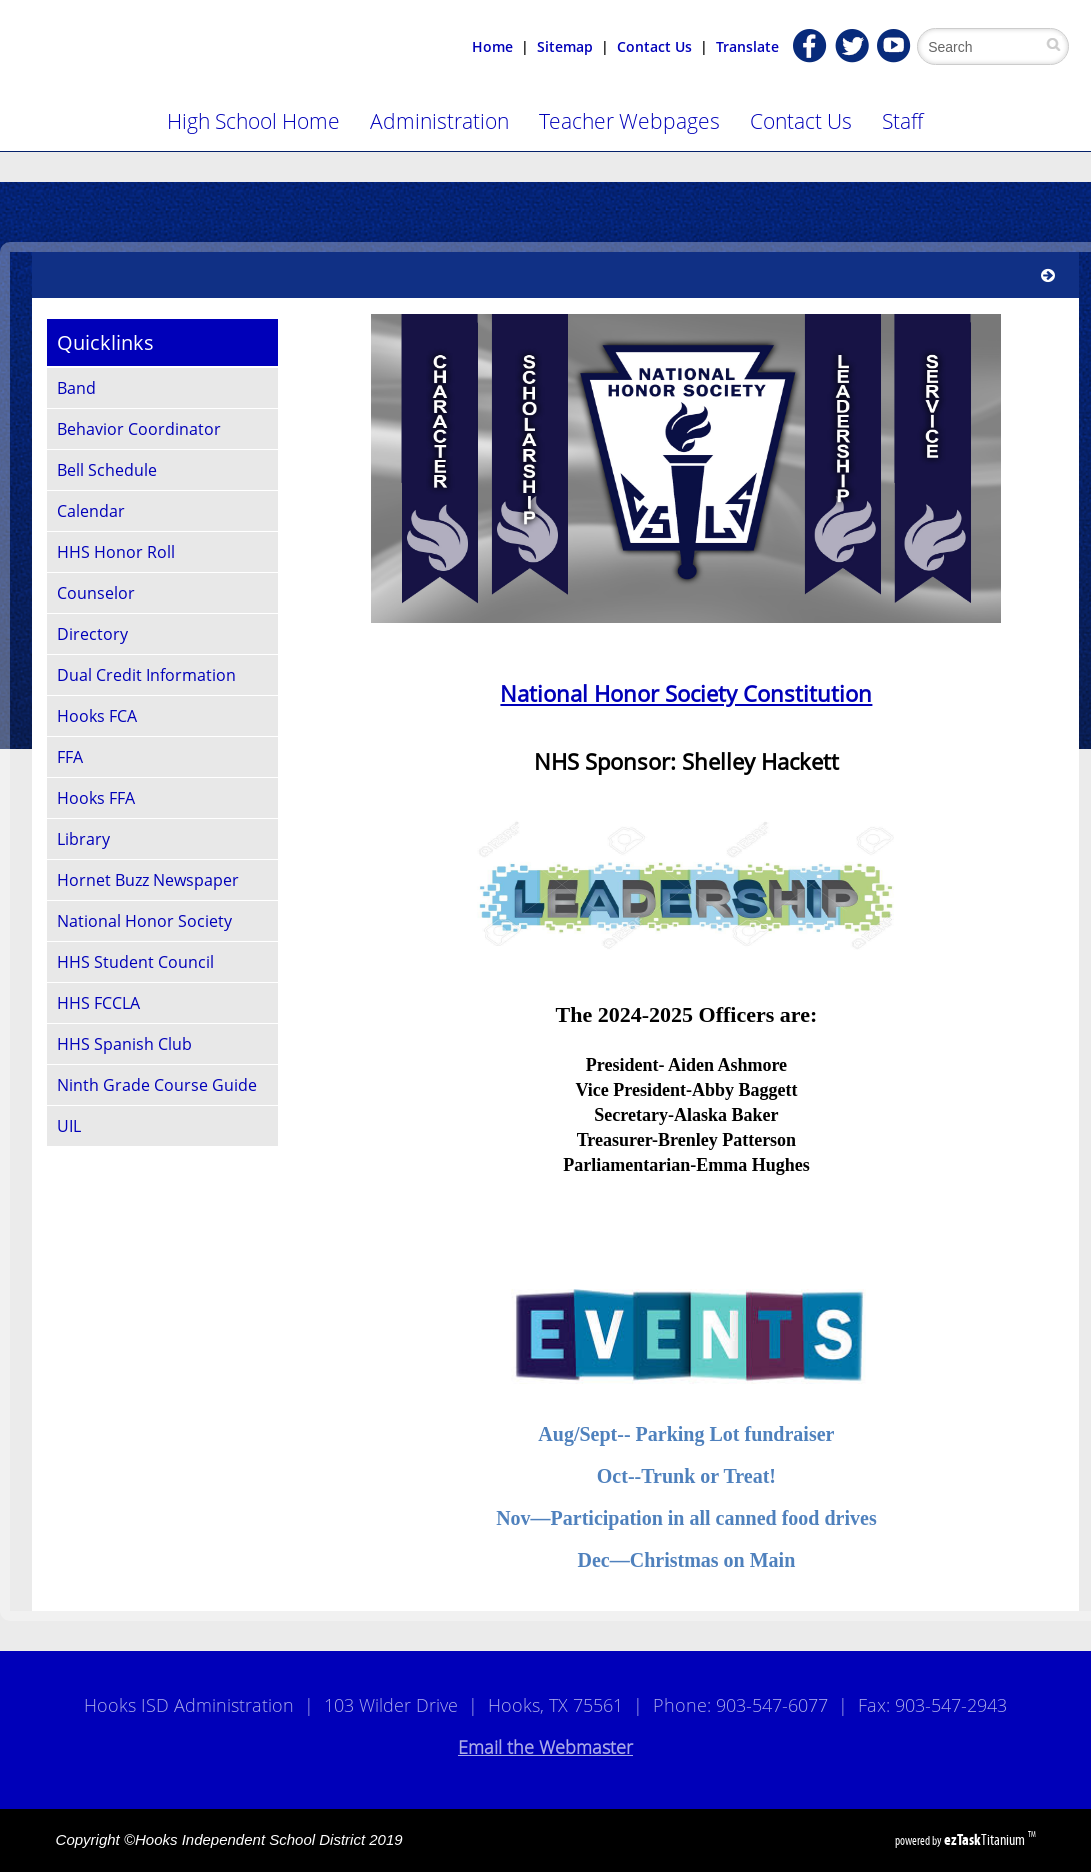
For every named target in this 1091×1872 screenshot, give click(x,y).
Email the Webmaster (545, 1747)
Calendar (91, 511)
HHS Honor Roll (116, 552)
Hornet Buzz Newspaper (148, 880)
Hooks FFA (96, 798)
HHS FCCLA (98, 1003)
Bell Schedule (107, 470)
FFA (70, 757)
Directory (92, 634)
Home (492, 46)
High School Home (253, 121)
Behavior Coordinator (139, 429)
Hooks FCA (97, 716)
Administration (439, 121)
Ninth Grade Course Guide (157, 1085)
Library (83, 839)
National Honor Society (144, 921)
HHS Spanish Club (124, 1044)
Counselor (96, 593)
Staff (902, 121)
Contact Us (654, 46)
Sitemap (565, 46)
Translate (747, 46)
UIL (69, 1126)
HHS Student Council (135, 962)
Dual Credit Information (146, 675)
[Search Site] (988, 46)
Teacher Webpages (629, 121)
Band (76, 388)
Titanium (986, 1839)
